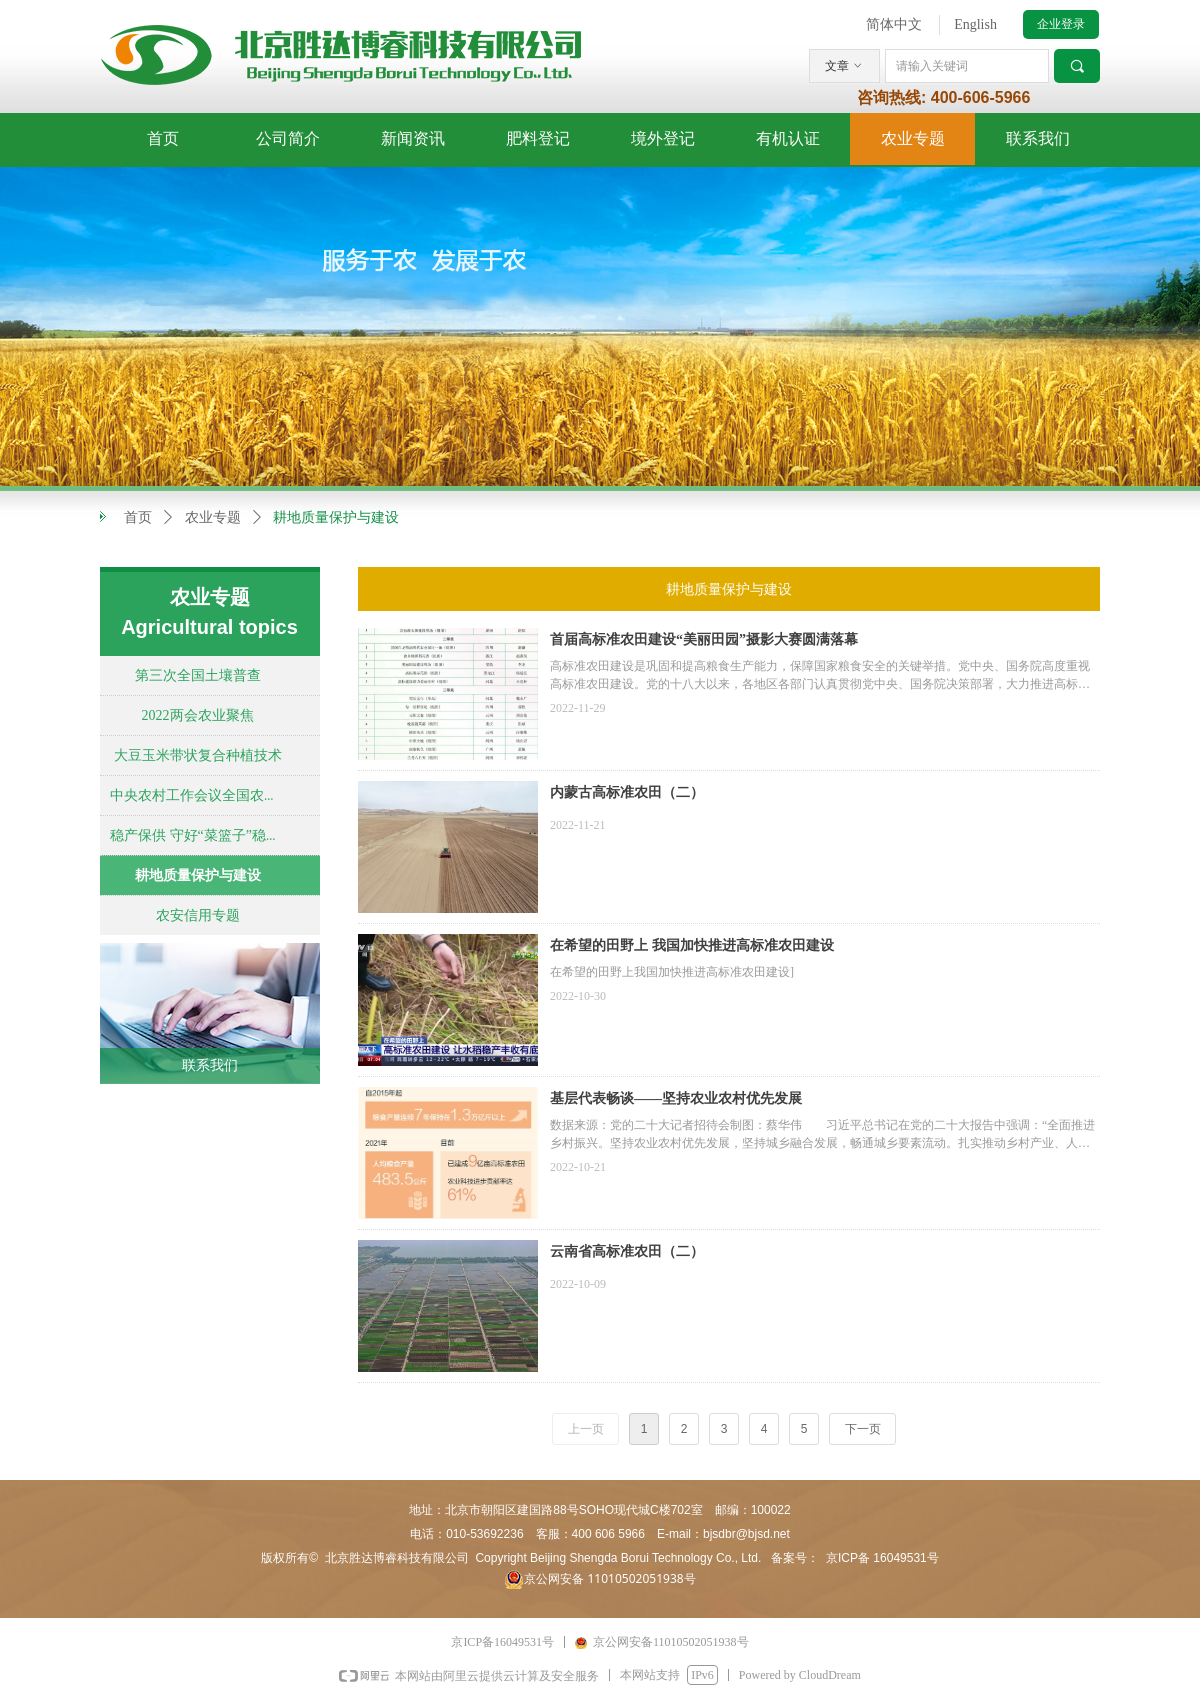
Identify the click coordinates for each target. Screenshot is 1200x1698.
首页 (138, 517)
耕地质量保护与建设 (336, 517)
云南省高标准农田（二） (627, 1251)
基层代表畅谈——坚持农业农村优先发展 (676, 1098)
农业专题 (213, 517)
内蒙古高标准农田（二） (627, 792)
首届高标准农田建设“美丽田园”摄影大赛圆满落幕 (704, 639)
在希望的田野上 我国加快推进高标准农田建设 (692, 945)
